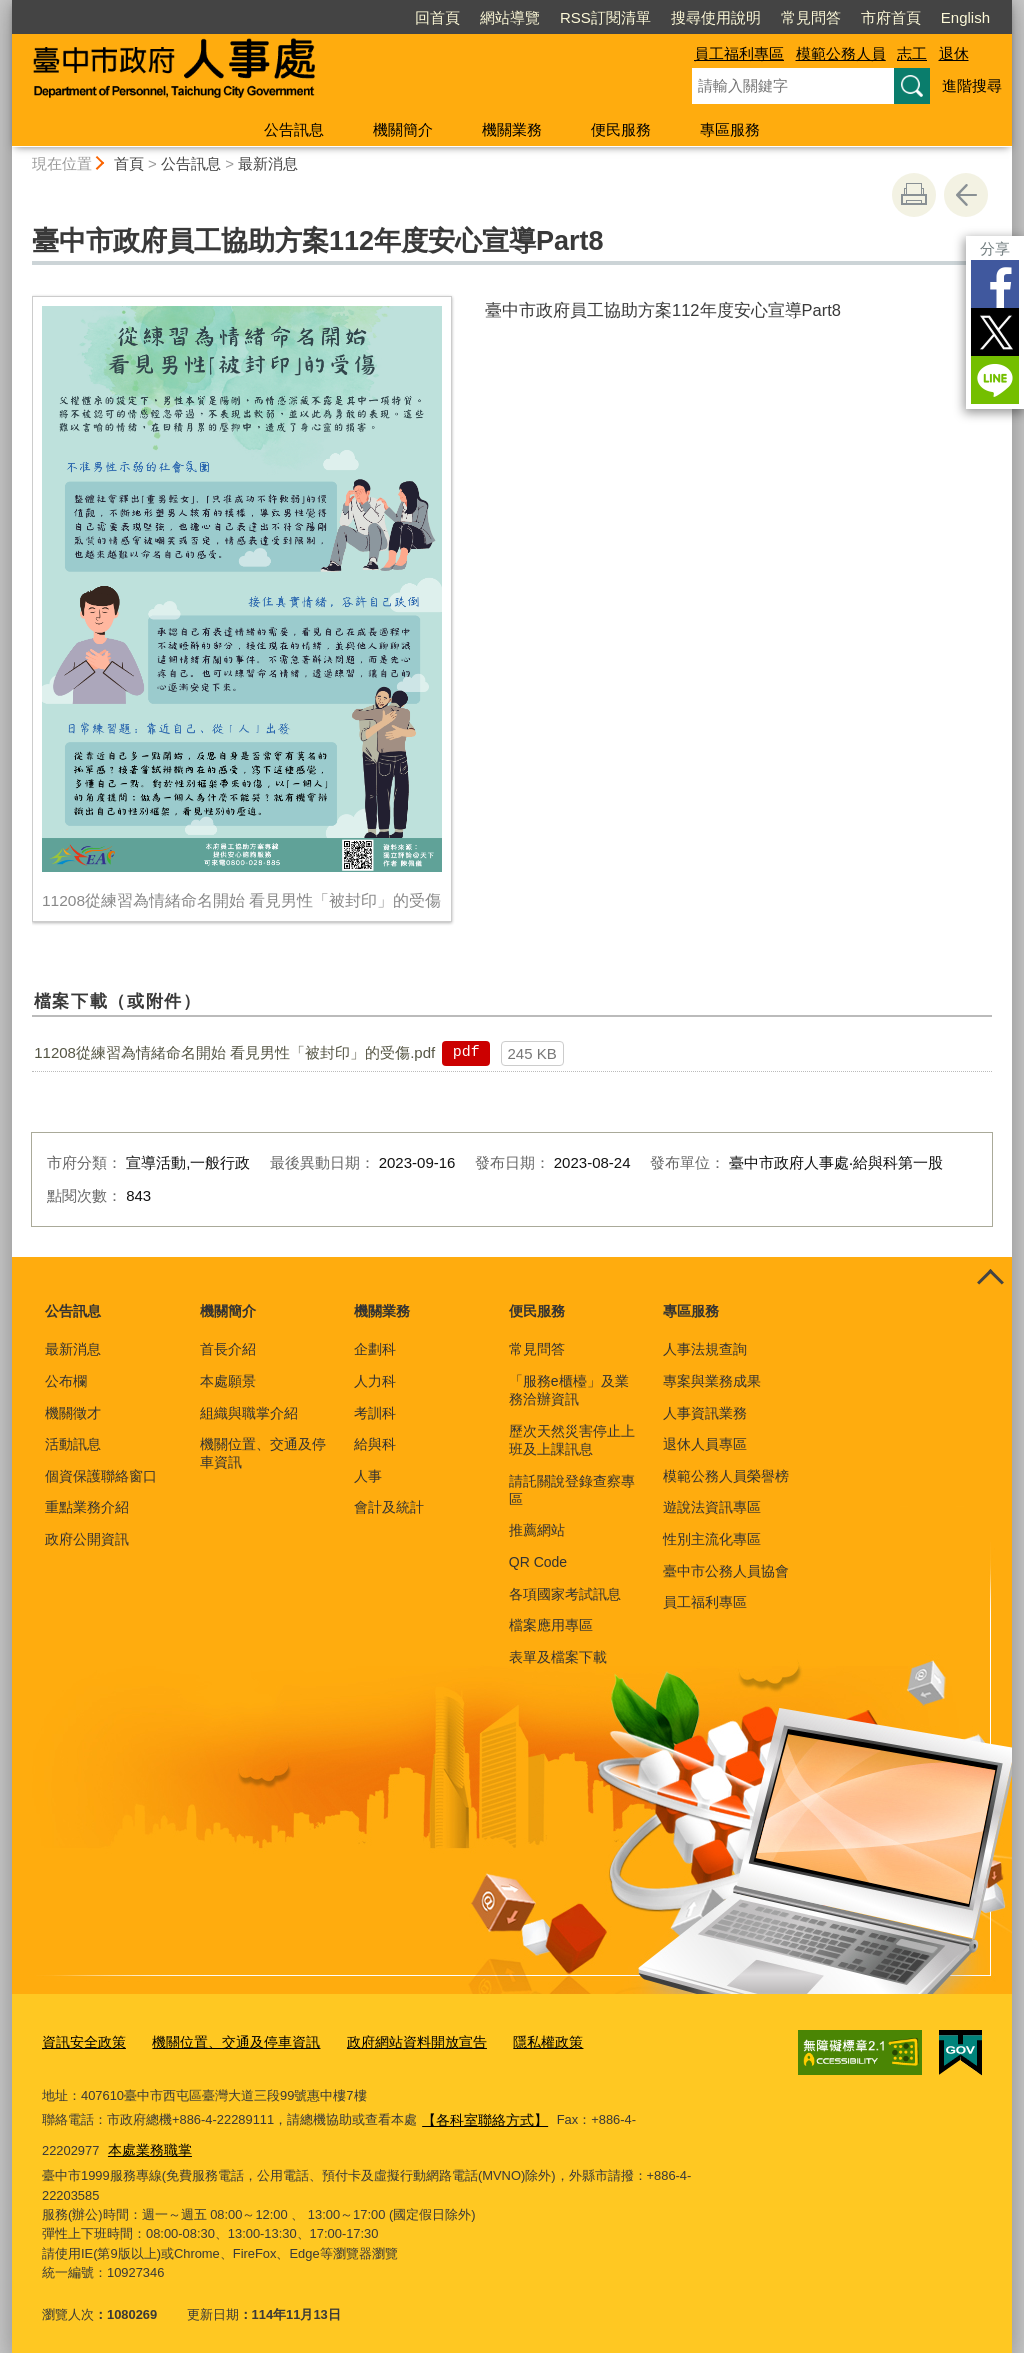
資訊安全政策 (81, 2039)
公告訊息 (294, 129)
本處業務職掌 (86, 2142)
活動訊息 (73, 1444)
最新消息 (268, 163)
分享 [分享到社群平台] (995, 248)
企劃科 (375, 1349)
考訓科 (375, 1413)
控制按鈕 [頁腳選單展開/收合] (990, 1279)
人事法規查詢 (705, 1349)
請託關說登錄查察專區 (572, 1490)
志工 (912, 53)
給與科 (375, 1444)
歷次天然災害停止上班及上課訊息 (572, 1440)
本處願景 (228, 1381)
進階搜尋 (972, 85)
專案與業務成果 (712, 1381)
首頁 (129, 163)
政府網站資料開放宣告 (394, 2039)
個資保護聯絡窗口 (101, 1476)
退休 (954, 53)
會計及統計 (389, 1507)
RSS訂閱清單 (605, 17)
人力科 (375, 1381)
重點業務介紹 (87, 1507)
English (965, 17)
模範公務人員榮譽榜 (726, 1476)
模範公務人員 (841, 53)
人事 (368, 1476)
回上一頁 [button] (966, 195)
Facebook (995, 284)
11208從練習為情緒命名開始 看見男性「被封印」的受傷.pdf (234, 1052)
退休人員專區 (705, 1444)
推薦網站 (537, 1530)
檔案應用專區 (551, 1625)
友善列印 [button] (914, 195)
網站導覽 (510, 17)
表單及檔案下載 (558, 1657)
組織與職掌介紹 (249, 1413)
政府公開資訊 (87, 1539)
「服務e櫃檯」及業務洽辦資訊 (569, 1390)
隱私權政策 (517, 2039)
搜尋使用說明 (716, 17)
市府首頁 (891, 17)
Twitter (995, 332)
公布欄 (66, 1381)
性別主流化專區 (712, 1539)
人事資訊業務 (705, 1413)
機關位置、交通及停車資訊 (263, 1453)
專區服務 (730, 129)
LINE (995, 380)
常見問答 (811, 17)
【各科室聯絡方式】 (480, 2114)
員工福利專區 (739, 53)
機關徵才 (73, 1413)
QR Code (538, 1562)
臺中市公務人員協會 (726, 1571)
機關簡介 (403, 129)
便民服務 (621, 129)
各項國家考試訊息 (565, 1594)
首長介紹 (228, 1349)
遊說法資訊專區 (712, 1507)
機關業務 (512, 129)
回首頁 (437, 17)
